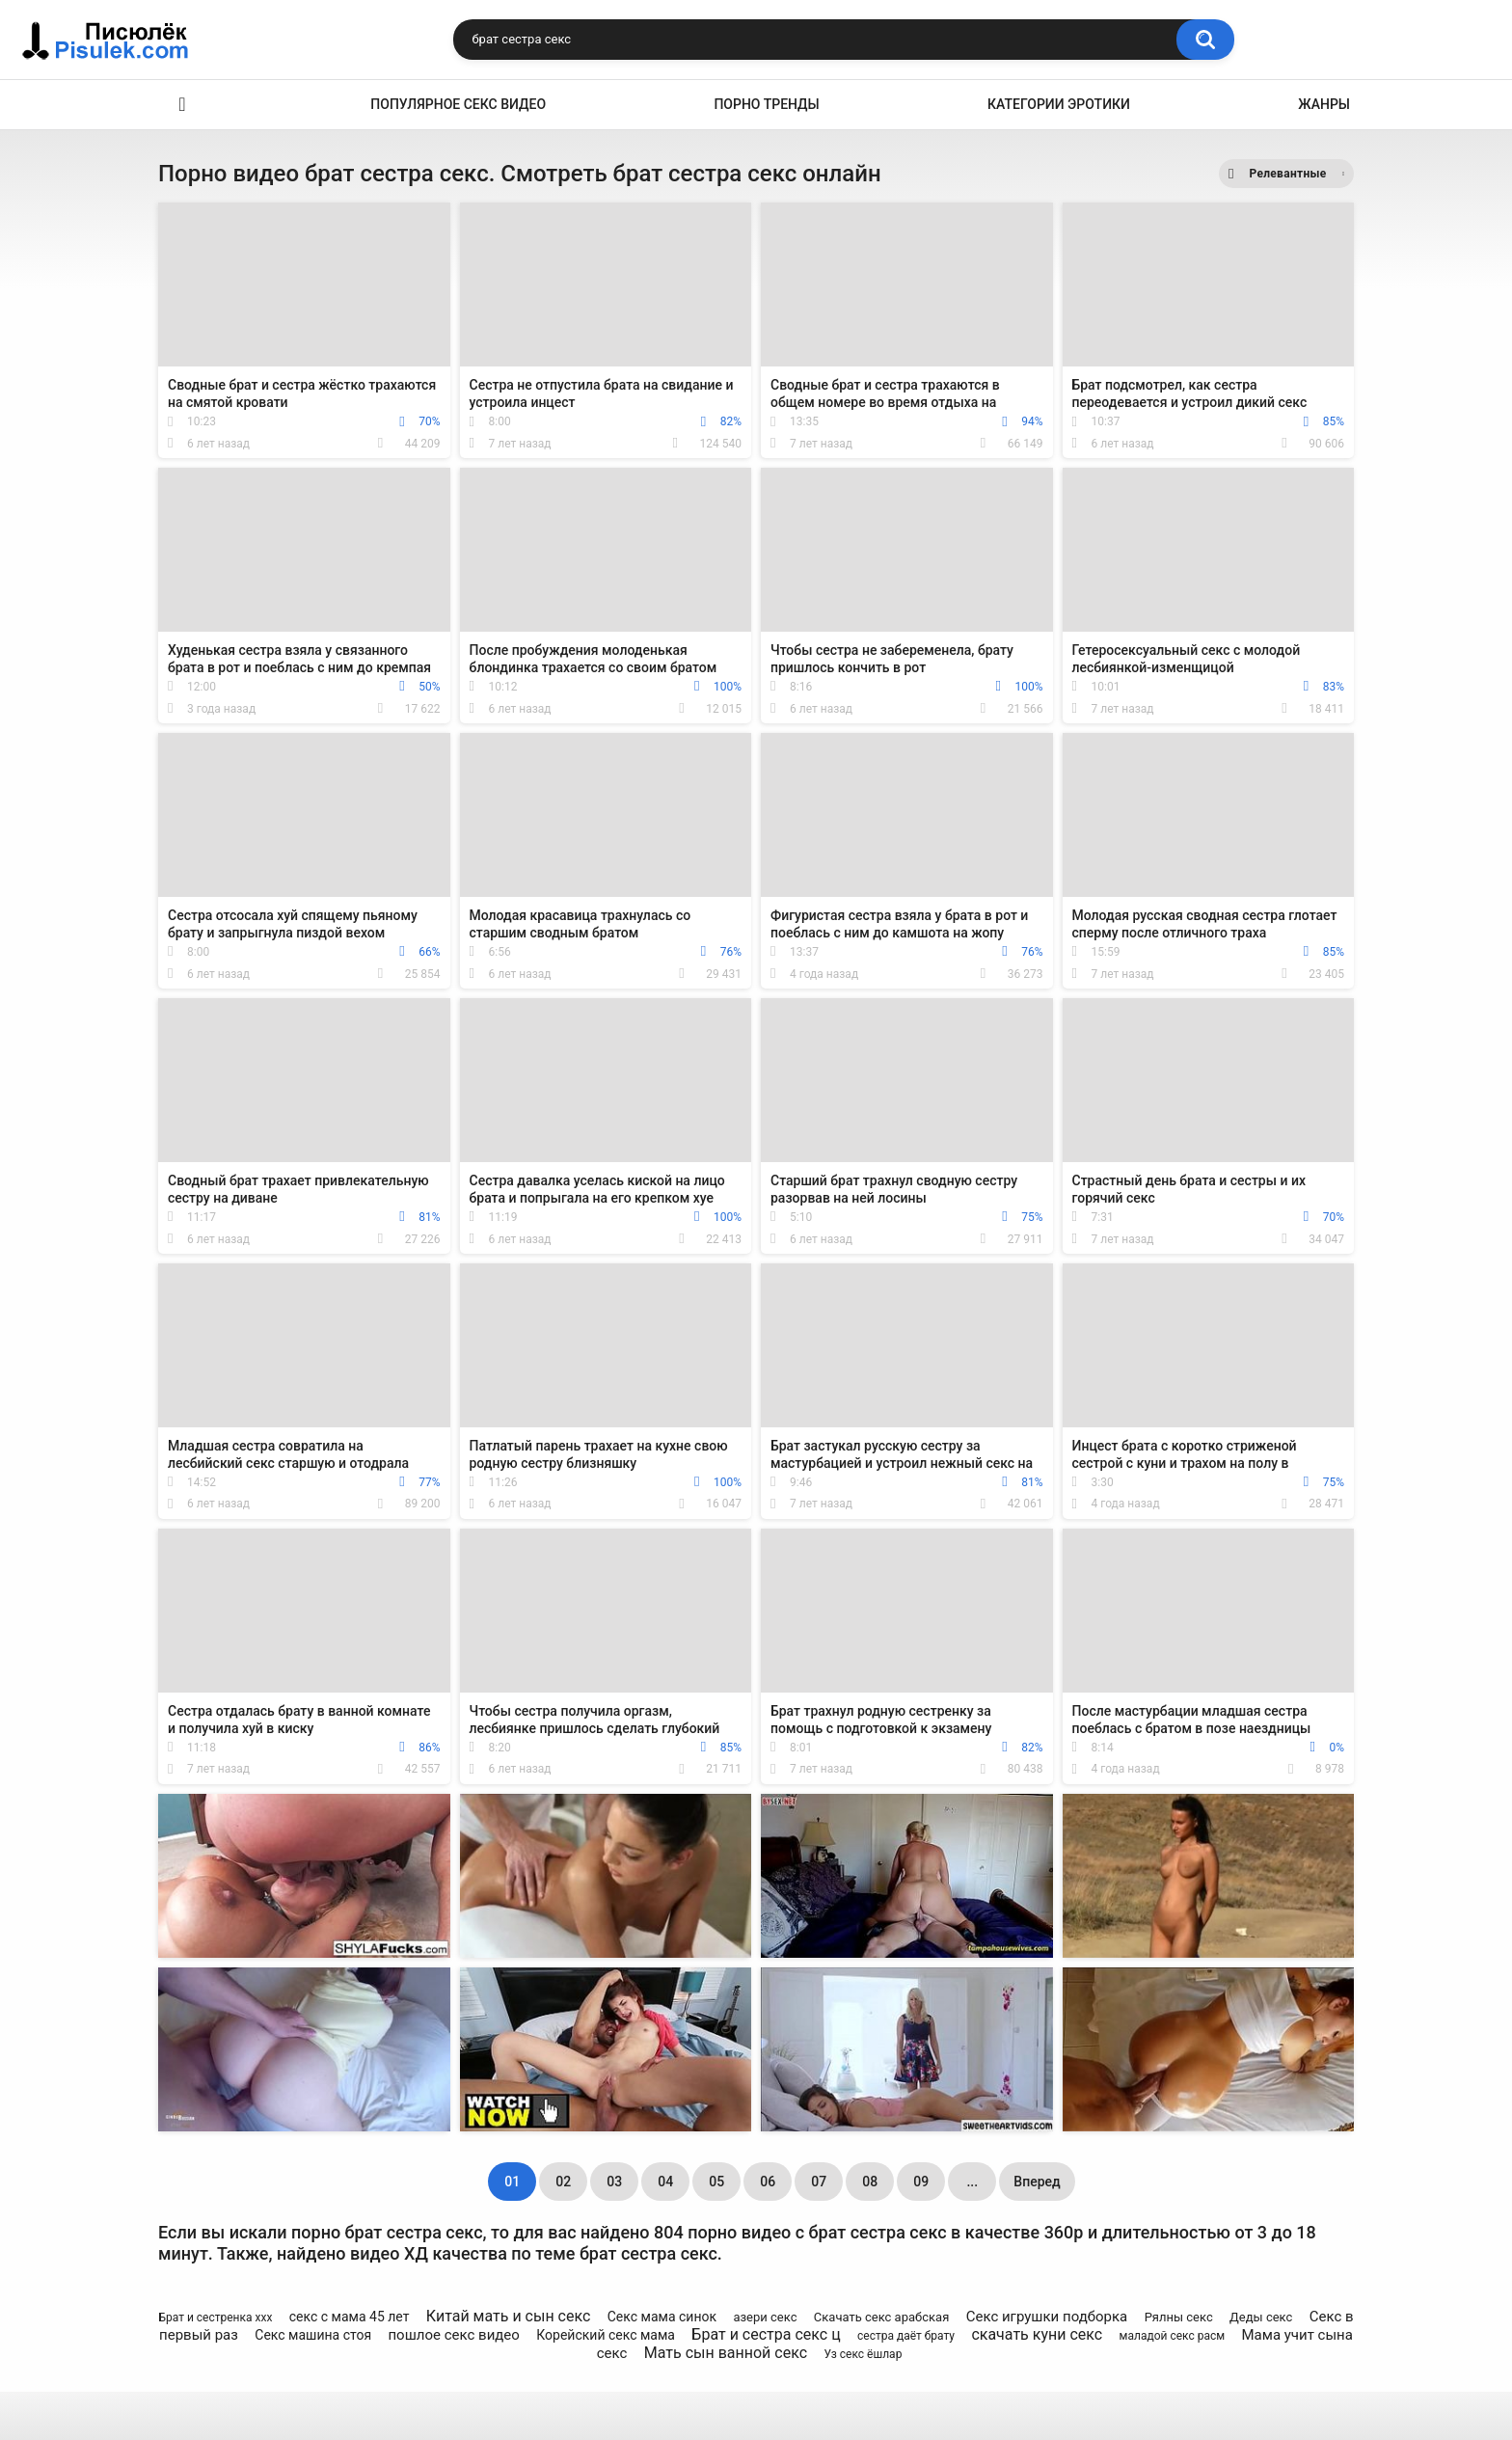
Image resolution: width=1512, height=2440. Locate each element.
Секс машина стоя (313, 2335)
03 (614, 2181)
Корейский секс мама (605, 2335)
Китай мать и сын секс (508, 2316)
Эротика (182, 104)
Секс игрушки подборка (1047, 2316)
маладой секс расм (1173, 2336)
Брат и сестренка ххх (215, 2317)
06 (767, 2181)
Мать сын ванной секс (725, 2353)
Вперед (1036, 2181)
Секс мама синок (662, 2316)
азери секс (764, 2317)
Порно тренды (766, 104)
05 (716, 2181)
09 (921, 2181)
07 (818, 2181)
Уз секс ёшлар (863, 2354)
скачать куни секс (1036, 2334)
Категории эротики (1058, 104)
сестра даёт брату (906, 2336)
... (972, 2181)
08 (870, 2181)
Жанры (1324, 104)
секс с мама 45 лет (349, 2316)
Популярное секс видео (458, 104)
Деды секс (1260, 2317)
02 (563, 2181)
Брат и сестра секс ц (765, 2334)
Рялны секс (1179, 2317)
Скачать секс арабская (881, 2317)
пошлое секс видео (453, 2335)
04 (665, 2181)
